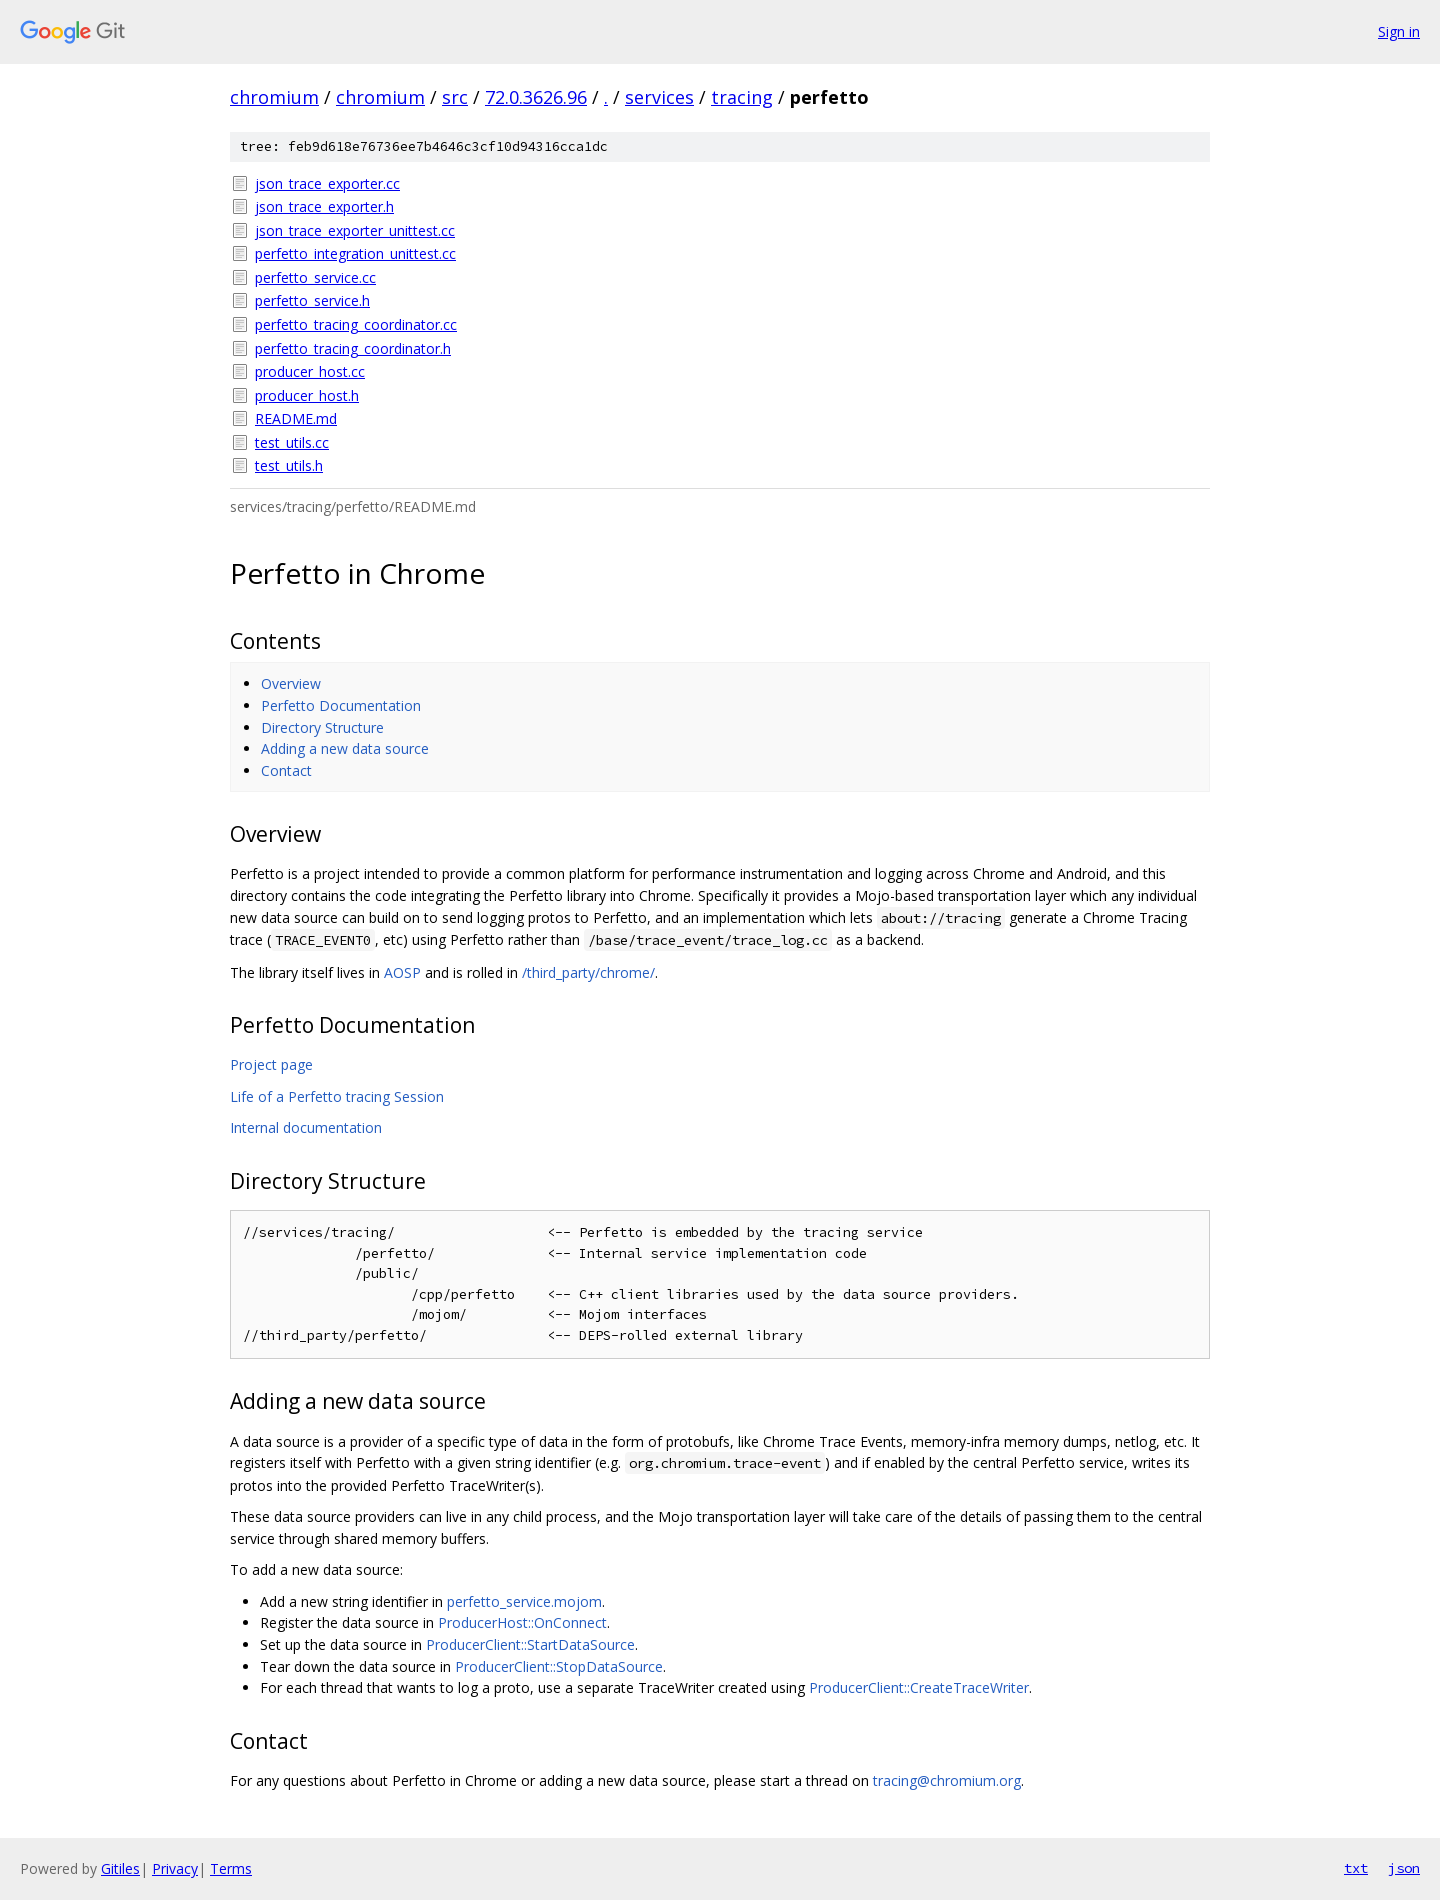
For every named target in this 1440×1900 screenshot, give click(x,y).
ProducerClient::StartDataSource (530, 1644)
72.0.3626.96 (536, 97)
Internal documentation (306, 1127)
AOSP (402, 972)
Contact (286, 770)
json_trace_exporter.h (324, 206)
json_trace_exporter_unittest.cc (355, 230)
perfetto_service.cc (315, 277)
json (1404, 1868)
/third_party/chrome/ (588, 972)
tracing (742, 97)
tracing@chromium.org (947, 1780)
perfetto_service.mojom (524, 1601)
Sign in (1399, 31)
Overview (291, 683)
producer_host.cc (310, 371)
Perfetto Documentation (341, 705)
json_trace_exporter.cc (327, 183)
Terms (231, 1868)
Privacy (175, 1868)
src (455, 97)
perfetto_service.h (312, 300)
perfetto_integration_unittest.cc (355, 253)
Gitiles (120, 1868)
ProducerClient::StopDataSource (559, 1666)
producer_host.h (307, 395)
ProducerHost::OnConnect (522, 1622)
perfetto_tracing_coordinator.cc (356, 324)
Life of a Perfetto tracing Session (337, 1096)
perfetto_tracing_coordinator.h (353, 348)
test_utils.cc (292, 442)
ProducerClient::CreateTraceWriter (919, 1687)
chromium (274, 97)
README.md (296, 418)
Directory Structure (322, 727)
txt (1356, 1868)
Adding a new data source (345, 748)
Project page (271, 1064)
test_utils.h (289, 465)
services (659, 97)
